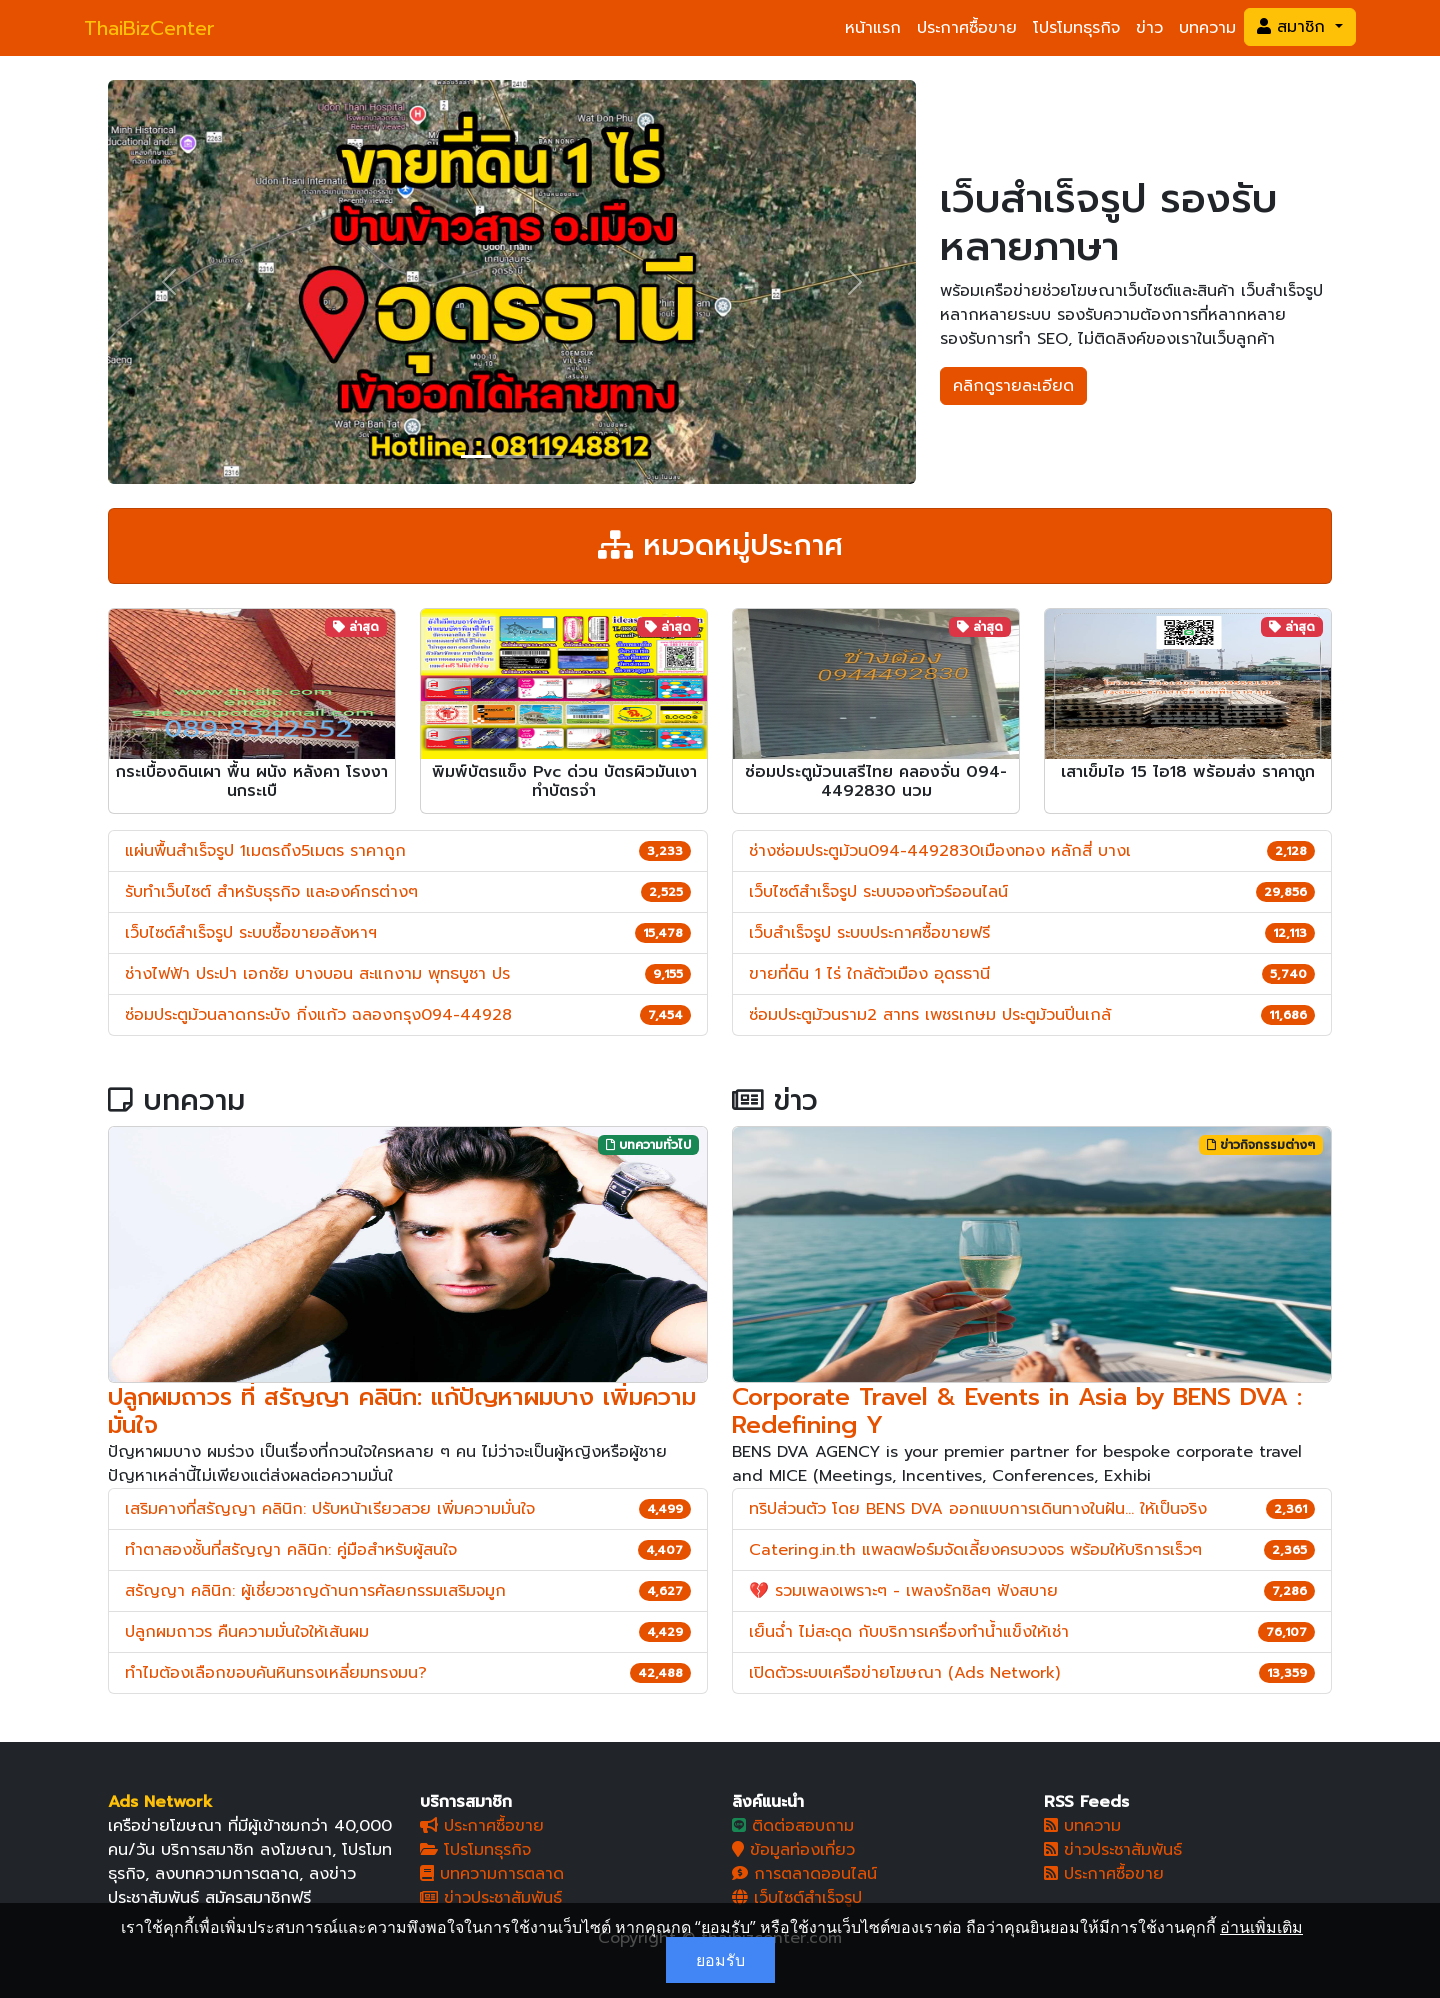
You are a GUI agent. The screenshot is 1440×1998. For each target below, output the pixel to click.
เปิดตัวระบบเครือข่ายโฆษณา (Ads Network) (904, 1673)
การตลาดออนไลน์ (804, 1874)
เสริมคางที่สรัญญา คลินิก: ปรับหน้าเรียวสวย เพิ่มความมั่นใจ (330, 1509)
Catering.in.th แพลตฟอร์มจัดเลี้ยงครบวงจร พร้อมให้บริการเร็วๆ (975, 1550)
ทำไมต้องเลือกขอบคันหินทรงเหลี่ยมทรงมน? (276, 1673)
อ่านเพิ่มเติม (1261, 1927)
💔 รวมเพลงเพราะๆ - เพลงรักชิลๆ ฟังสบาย (903, 1591)
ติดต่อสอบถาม (793, 1826)
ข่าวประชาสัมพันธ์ (491, 1898)
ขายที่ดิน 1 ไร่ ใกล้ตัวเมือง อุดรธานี (869, 974)
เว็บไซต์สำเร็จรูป (797, 1898)
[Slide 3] (548, 456)
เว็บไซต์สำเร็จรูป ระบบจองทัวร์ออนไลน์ (878, 892)
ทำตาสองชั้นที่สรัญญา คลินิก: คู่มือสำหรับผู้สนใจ (291, 1550)
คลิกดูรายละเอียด (1013, 386)
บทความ (1207, 28)
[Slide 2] (512, 456)
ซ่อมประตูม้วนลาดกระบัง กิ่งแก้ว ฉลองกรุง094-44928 (318, 1015)
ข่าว (1149, 28)
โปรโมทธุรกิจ (1076, 28)
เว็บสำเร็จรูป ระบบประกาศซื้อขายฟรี (869, 933)
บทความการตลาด (492, 1874)
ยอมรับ (720, 1960)
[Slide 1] (476, 456)
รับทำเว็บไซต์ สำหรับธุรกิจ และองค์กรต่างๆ (271, 892)
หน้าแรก (873, 28)
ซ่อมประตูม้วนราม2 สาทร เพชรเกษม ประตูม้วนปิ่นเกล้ (930, 1015)
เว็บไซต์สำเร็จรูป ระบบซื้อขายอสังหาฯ (251, 933)
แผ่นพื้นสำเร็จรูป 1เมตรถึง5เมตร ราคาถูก (265, 851)
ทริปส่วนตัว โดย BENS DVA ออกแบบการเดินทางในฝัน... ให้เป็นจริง (978, 1509)
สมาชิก (1294, 27)
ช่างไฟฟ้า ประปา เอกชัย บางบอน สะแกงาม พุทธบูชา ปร (317, 974)
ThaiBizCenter (149, 28)
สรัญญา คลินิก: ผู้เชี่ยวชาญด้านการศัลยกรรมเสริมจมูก (315, 1591)
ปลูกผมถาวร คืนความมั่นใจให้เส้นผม (247, 1632)
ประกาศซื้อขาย (967, 28)
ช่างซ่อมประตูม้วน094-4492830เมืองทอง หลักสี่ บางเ (940, 851)
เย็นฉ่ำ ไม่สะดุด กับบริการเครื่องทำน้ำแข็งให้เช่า (909, 1632)
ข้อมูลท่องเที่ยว (793, 1850)
